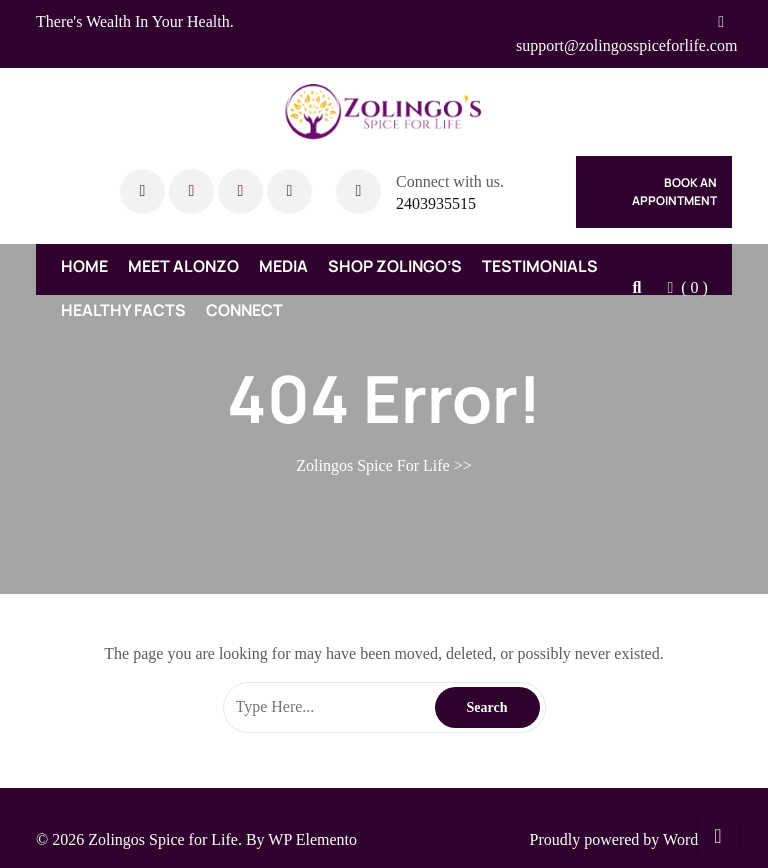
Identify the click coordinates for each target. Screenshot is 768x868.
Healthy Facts (123, 310)
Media (283, 266)
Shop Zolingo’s (395, 266)
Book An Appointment (674, 191)
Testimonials (540, 266)
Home (84, 266)
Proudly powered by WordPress (631, 839)
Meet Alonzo (183, 266)
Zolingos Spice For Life (372, 465)
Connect (244, 310)
